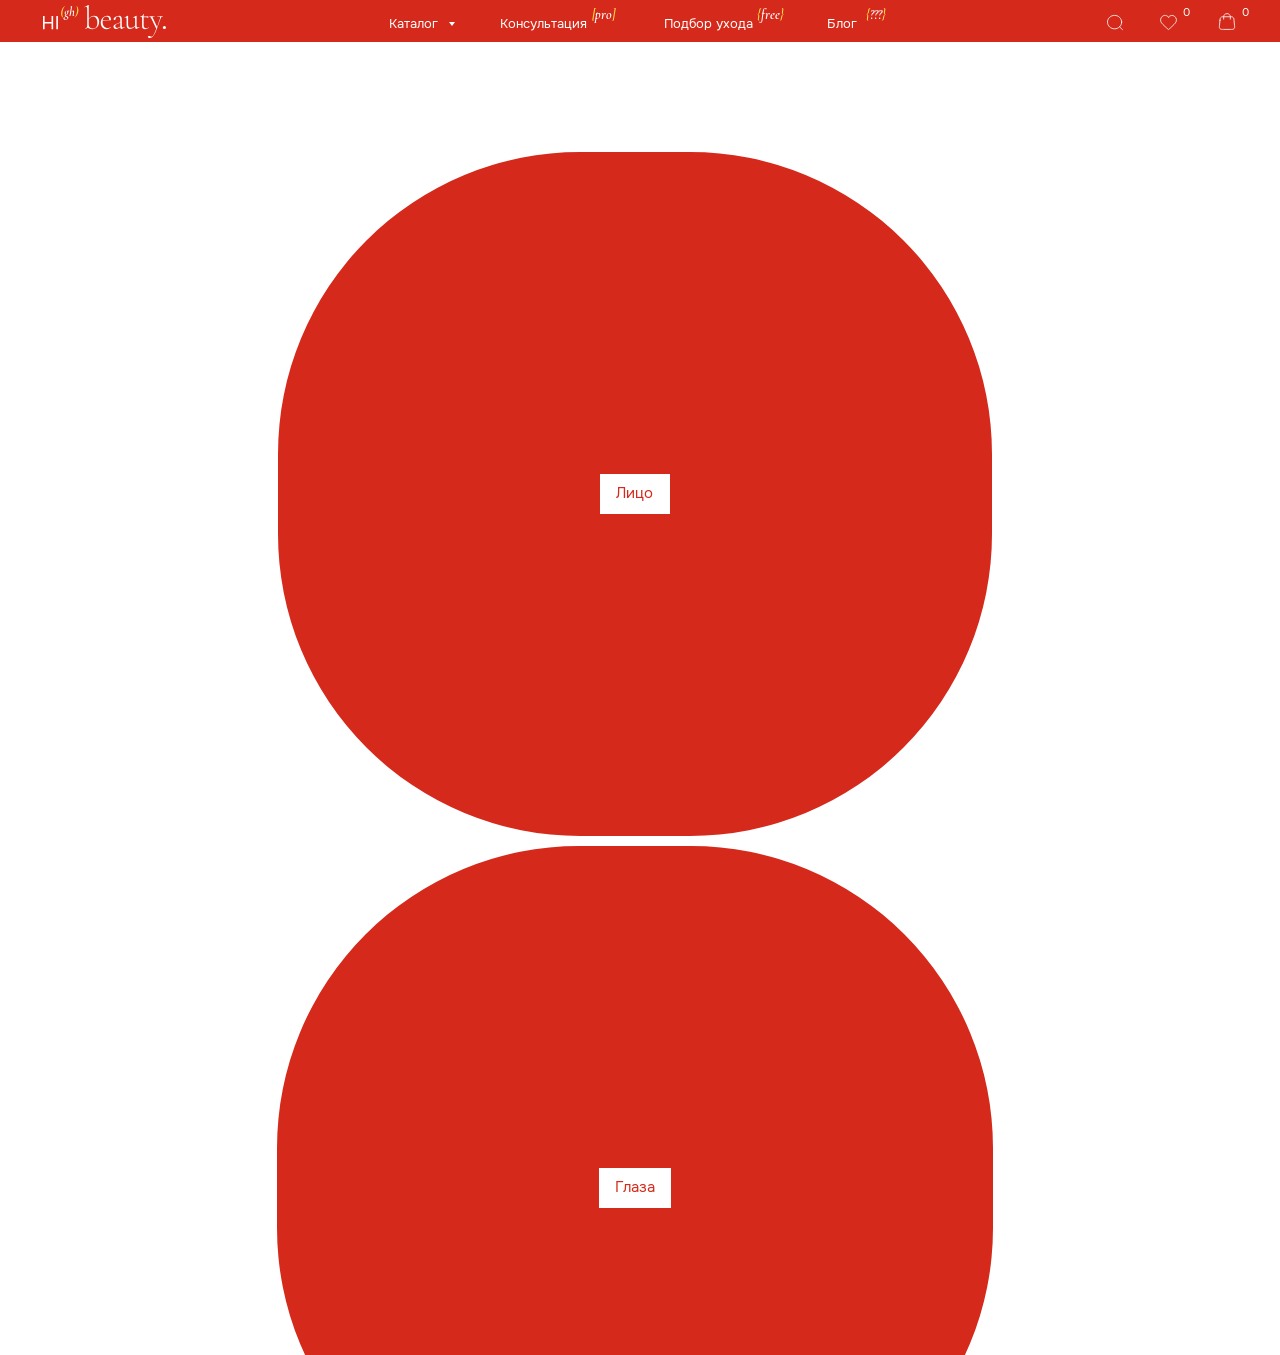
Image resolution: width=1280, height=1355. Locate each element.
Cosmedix (319, 267)
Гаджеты (849, 180)
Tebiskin (195, 314)
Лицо (123, 180)
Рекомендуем (686, 361)
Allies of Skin (436, 267)
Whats (744, 1182)
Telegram (1046, 1182)
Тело (431, 180)
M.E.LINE (568, 361)
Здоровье (994, 180)
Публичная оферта (713, 1287)
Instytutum (413, 314)
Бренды (1133, 180)
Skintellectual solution (1005, 314)
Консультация (543, 24)
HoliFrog (785, 267)
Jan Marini (300, 314)
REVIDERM (858, 314)
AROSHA (1148, 314)
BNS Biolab (742, 314)
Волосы (715, 180)
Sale (122, 267)
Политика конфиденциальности (756, 1319)
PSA (1033, 267)
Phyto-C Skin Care (916, 267)
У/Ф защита (566, 180)
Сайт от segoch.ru (1020, 1319)
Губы (330, 180)
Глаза (227, 180)
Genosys (551, 267)
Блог (842, 24)
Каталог (415, 24)
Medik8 (516, 314)
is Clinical (211, 267)
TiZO (109, 314)
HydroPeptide (669, 267)
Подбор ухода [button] (708, 24)
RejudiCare (1127, 267)
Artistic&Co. (623, 314)
